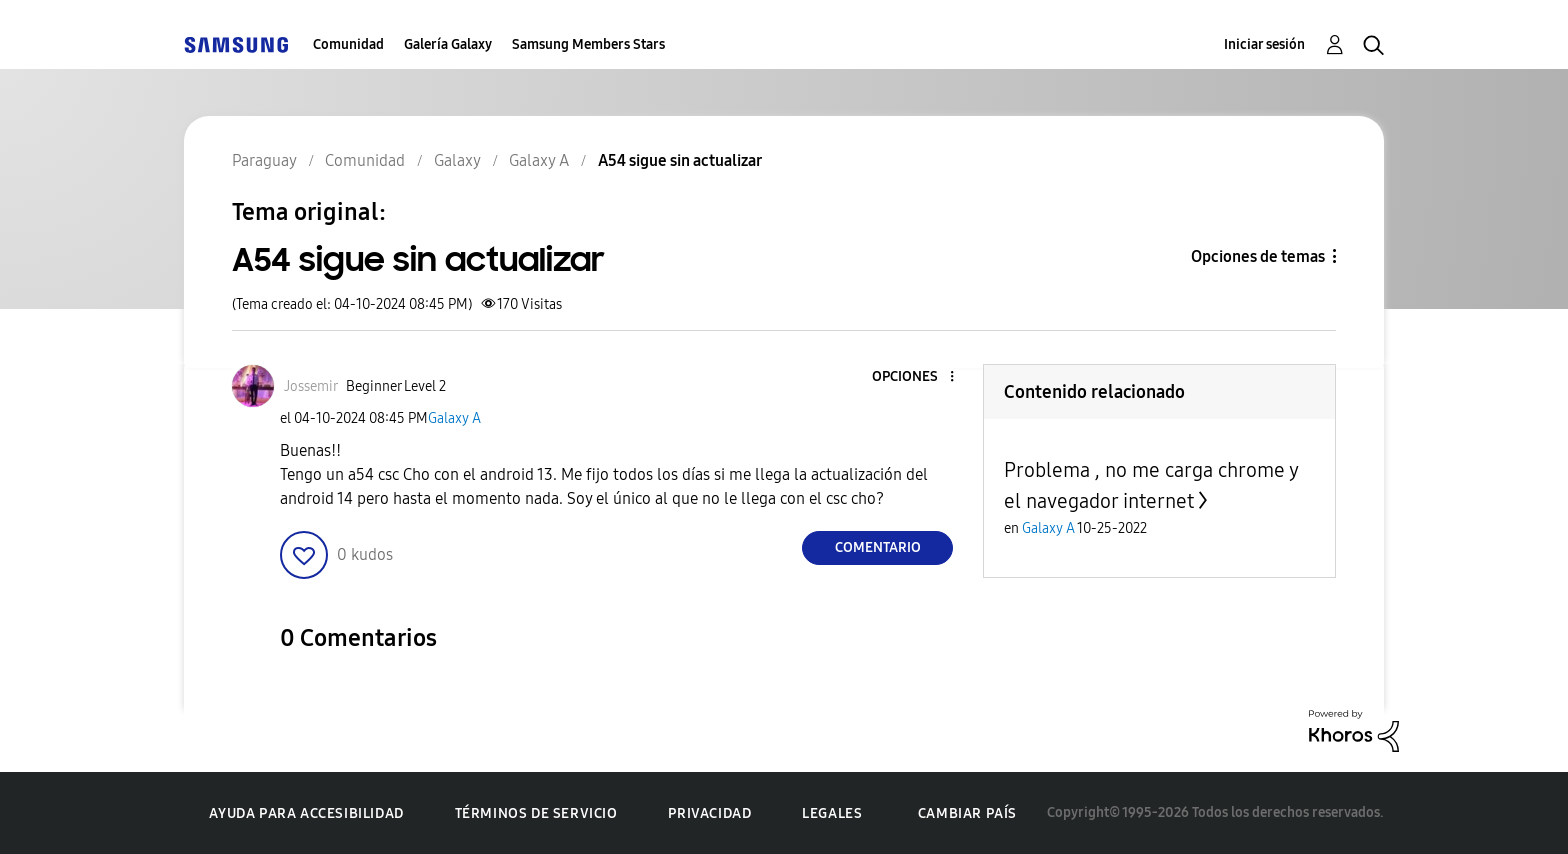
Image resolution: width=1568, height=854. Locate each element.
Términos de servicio (536, 813)
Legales (832, 813)
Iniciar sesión (1264, 44)
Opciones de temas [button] (1258, 256)
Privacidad (709, 813)
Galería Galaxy (448, 44)
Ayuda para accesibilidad (306, 813)
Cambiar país (967, 813)
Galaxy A (454, 418)
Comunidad (348, 44)
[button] (919, 377)
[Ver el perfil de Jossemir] (311, 386)
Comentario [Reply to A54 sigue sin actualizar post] (878, 547)
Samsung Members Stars (588, 44)
